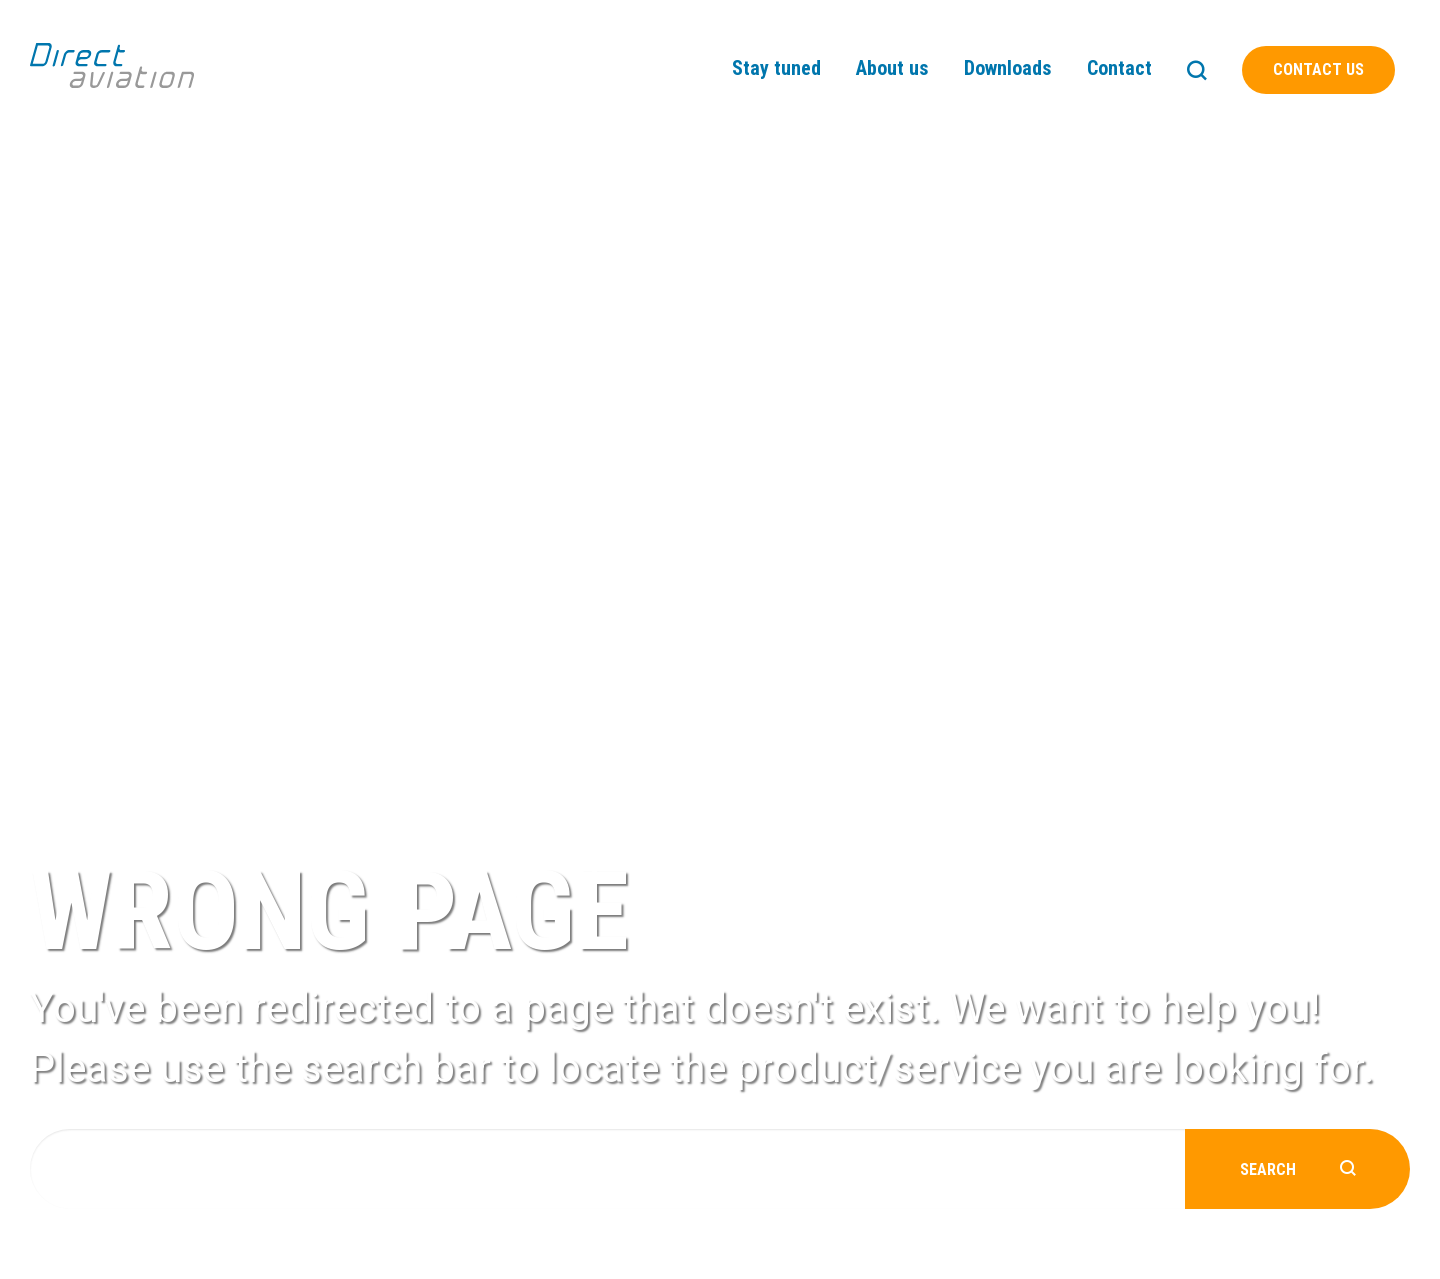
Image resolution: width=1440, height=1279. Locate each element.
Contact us (1318, 69)
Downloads (1008, 68)
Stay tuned (776, 68)
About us (892, 68)
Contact (1119, 68)
